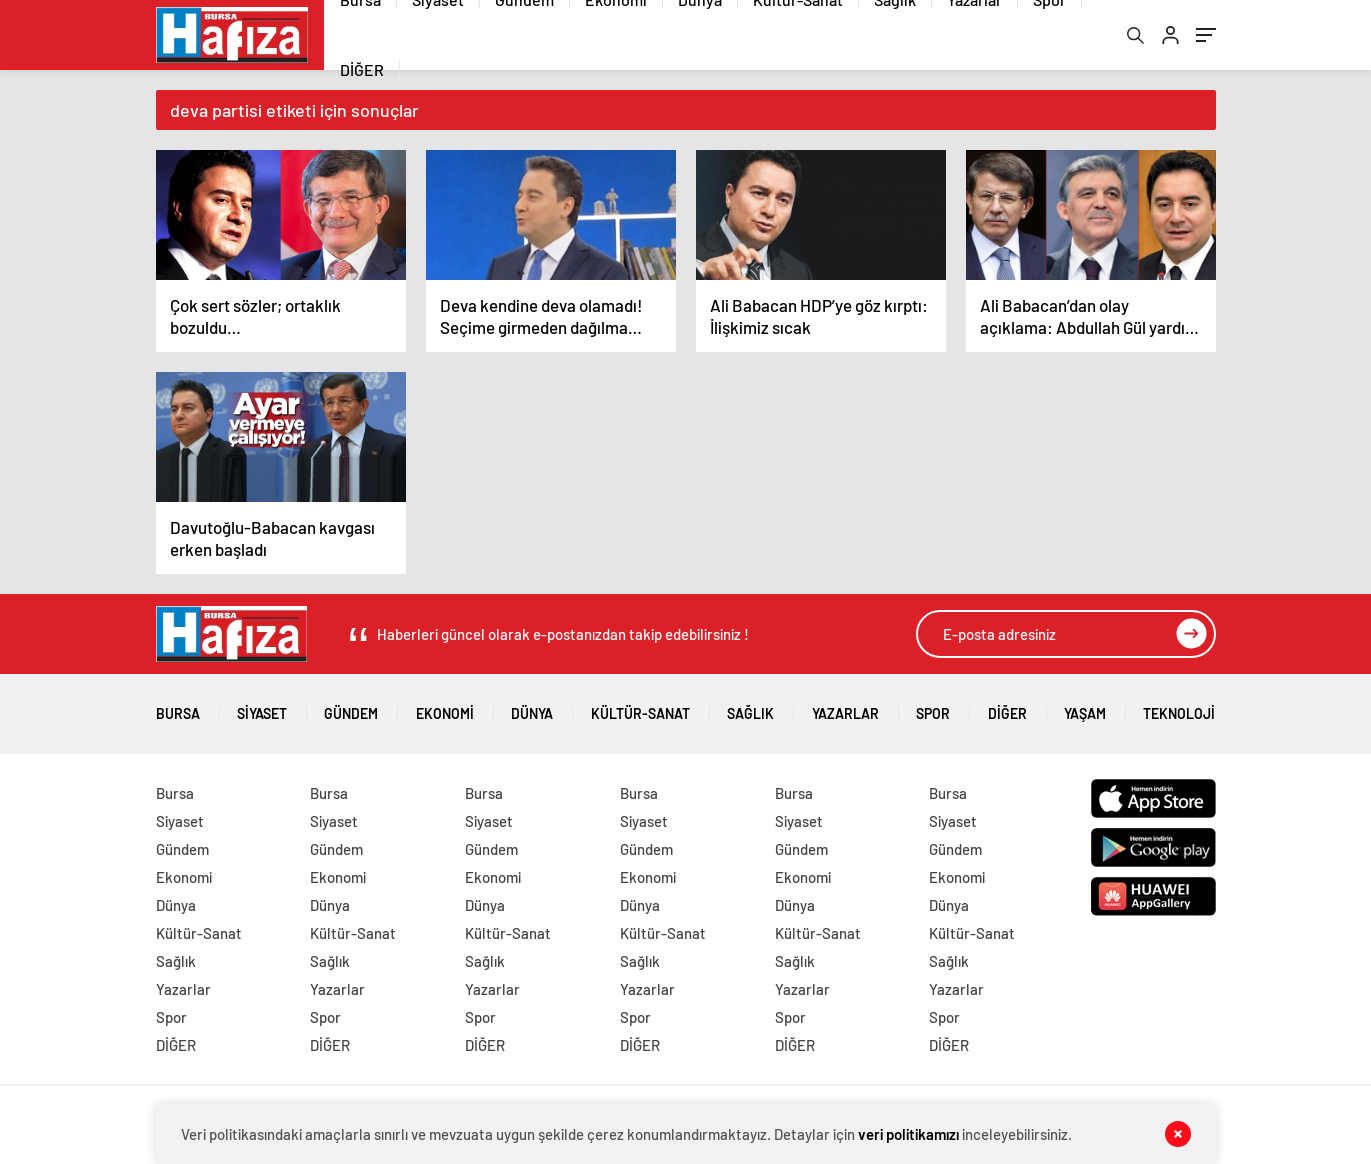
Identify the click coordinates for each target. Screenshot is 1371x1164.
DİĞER (362, 69)
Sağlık (750, 706)
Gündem (351, 706)
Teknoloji (1179, 706)
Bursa (178, 706)
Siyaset (262, 706)
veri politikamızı (908, 1134)
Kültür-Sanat (640, 706)
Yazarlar (845, 706)
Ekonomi (445, 706)
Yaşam (1085, 706)
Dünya (532, 706)
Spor (933, 706)
